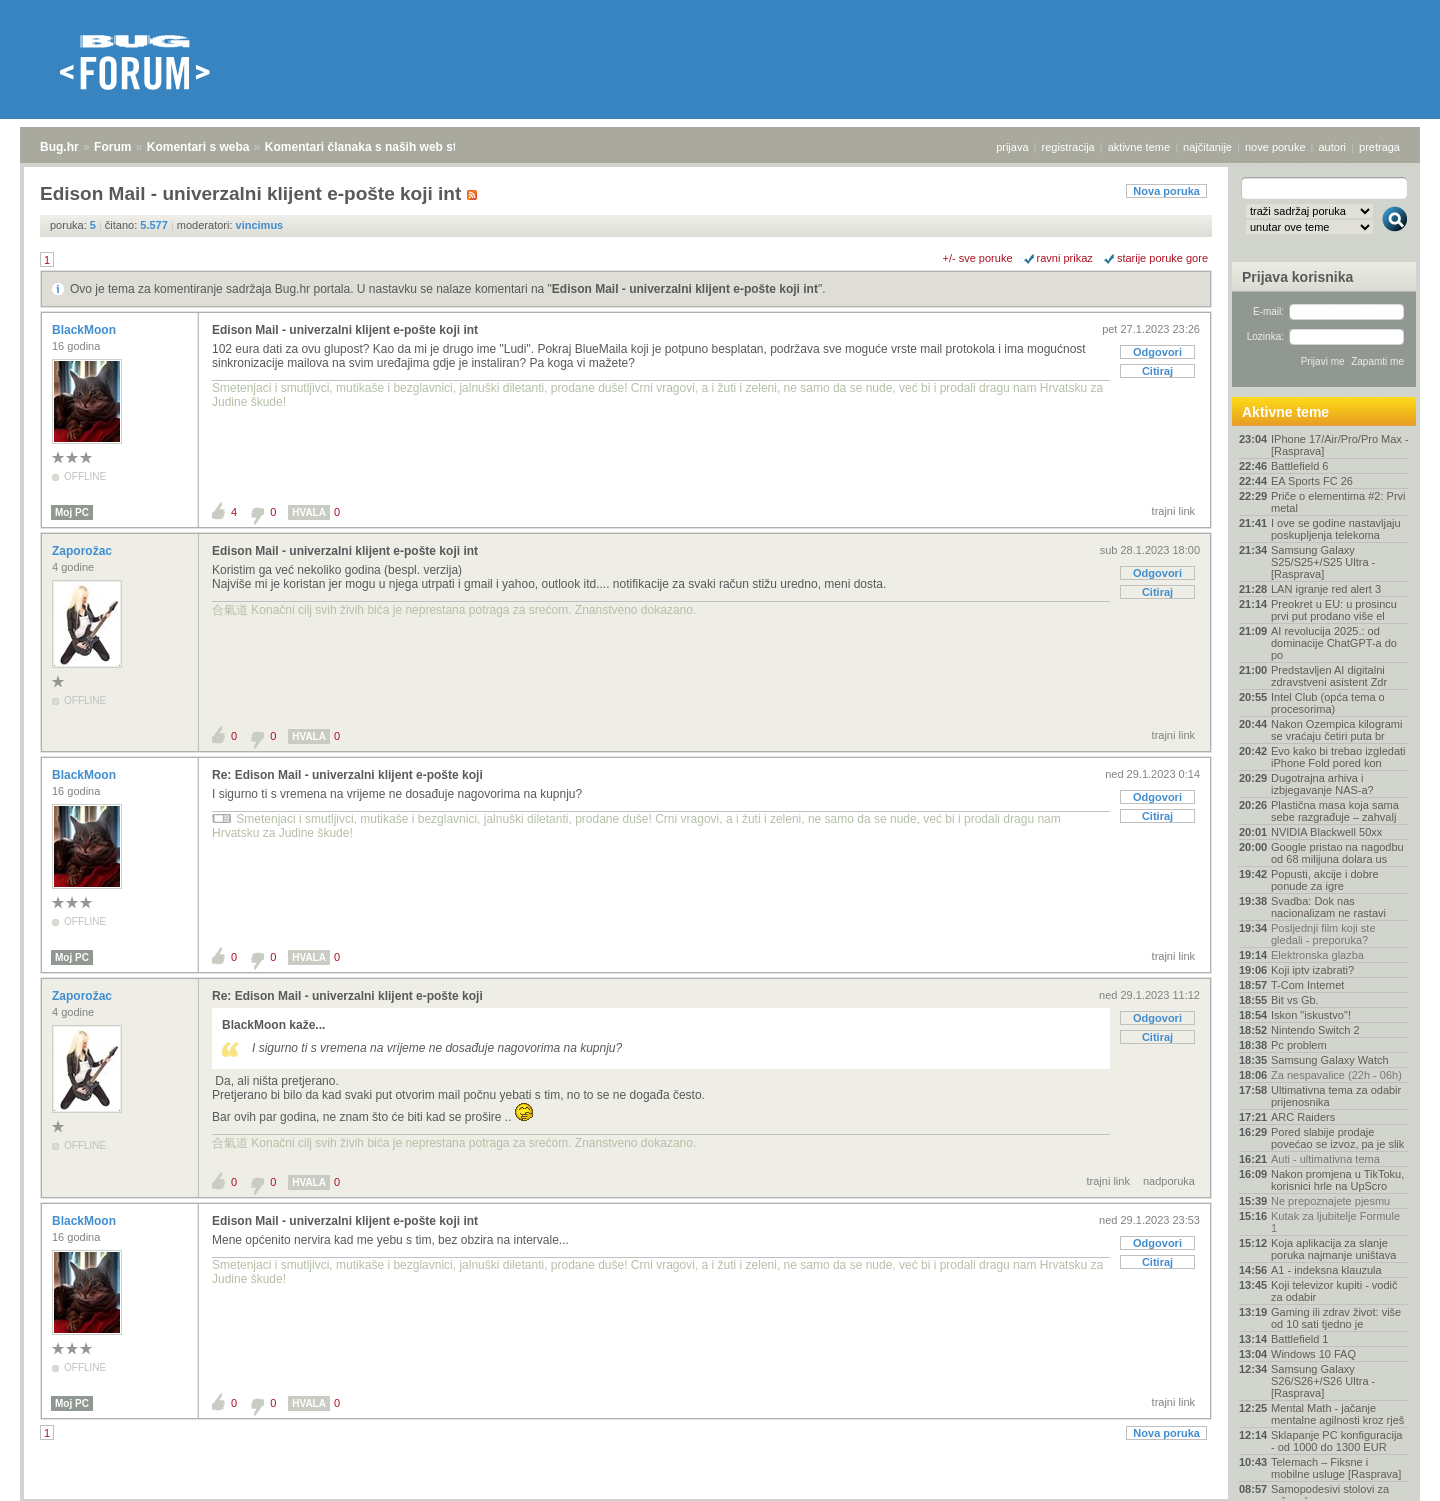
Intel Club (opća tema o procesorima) (1328, 703)
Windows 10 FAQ (1313, 1354)
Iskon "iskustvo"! (1311, 1015)
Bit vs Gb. (1295, 1000)
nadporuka (1169, 1181)
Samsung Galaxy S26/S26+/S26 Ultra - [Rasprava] (1323, 1381)
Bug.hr (59, 147)
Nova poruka (1166, 191)
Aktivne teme (1285, 412)
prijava (1012, 147)
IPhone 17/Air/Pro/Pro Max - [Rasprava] (1340, 445)
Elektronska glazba (1317, 955)
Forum (112, 147)
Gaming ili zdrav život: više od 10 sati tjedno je (1336, 1318)
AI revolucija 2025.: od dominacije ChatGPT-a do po (1334, 643)
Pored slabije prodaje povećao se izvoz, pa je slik (1337, 1138)
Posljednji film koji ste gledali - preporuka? (1323, 934)
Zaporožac (83, 551)
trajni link (1173, 511)
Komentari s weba (198, 147)
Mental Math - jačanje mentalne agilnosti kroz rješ (1337, 1414)
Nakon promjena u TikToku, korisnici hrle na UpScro (1337, 1180)
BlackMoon (85, 330)
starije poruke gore (1162, 258)
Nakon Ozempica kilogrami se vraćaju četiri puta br (1336, 730)
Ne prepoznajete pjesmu (1330, 1201)
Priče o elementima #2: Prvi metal (1338, 502)
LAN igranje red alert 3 (1326, 589)
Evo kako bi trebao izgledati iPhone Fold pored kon (1338, 757)
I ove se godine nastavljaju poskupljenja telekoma (1336, 529)
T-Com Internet (1307, 985)
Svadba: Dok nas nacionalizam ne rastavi (1328, 907)
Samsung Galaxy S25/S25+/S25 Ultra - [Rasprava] (1323, 562)
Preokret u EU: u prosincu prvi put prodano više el (1334, 610)
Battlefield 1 (1299, 1339)
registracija (1068, 147)
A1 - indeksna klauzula (1326, 1270)
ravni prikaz (1065, 258)
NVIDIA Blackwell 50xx (1326, 832)
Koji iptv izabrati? (1312, 970)
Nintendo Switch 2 (1315, 1030)
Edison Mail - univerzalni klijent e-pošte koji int (685, 289)
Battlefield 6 (1299, 466)
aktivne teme (1139, 147)
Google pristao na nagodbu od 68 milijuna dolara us (1337, 853)
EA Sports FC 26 (1312, 481)
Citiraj (1157, 371)
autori (1333, 147)
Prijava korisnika (1297, 277)
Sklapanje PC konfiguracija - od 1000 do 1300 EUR (1336, 1441)
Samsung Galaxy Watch (1330, 1060)
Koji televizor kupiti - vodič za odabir (1334, 1291)
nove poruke (1275, 147)
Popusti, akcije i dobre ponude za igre (1325, 880)
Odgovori (1157, 352)
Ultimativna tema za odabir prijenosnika (1336, 1096)
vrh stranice (1385, 1472)
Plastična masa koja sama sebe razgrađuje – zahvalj (1335, 811)
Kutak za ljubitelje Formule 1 (1335, 1222)
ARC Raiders (1303, 1117)
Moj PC (72, 512)
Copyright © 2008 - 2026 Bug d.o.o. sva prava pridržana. (720, 1495)
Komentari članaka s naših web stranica (378, 147)
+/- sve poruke (978, 258)
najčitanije (1207, 147)
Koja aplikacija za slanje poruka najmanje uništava (1333, 1249)
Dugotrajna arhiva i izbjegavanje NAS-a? (1322, 784)
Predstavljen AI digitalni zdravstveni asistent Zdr (1329, 676)
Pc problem (1299, 1045)
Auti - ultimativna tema (1325, 1159)
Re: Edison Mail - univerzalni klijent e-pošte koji (347, 775)
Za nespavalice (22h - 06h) (1336, 1075)
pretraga (1379, 147)
